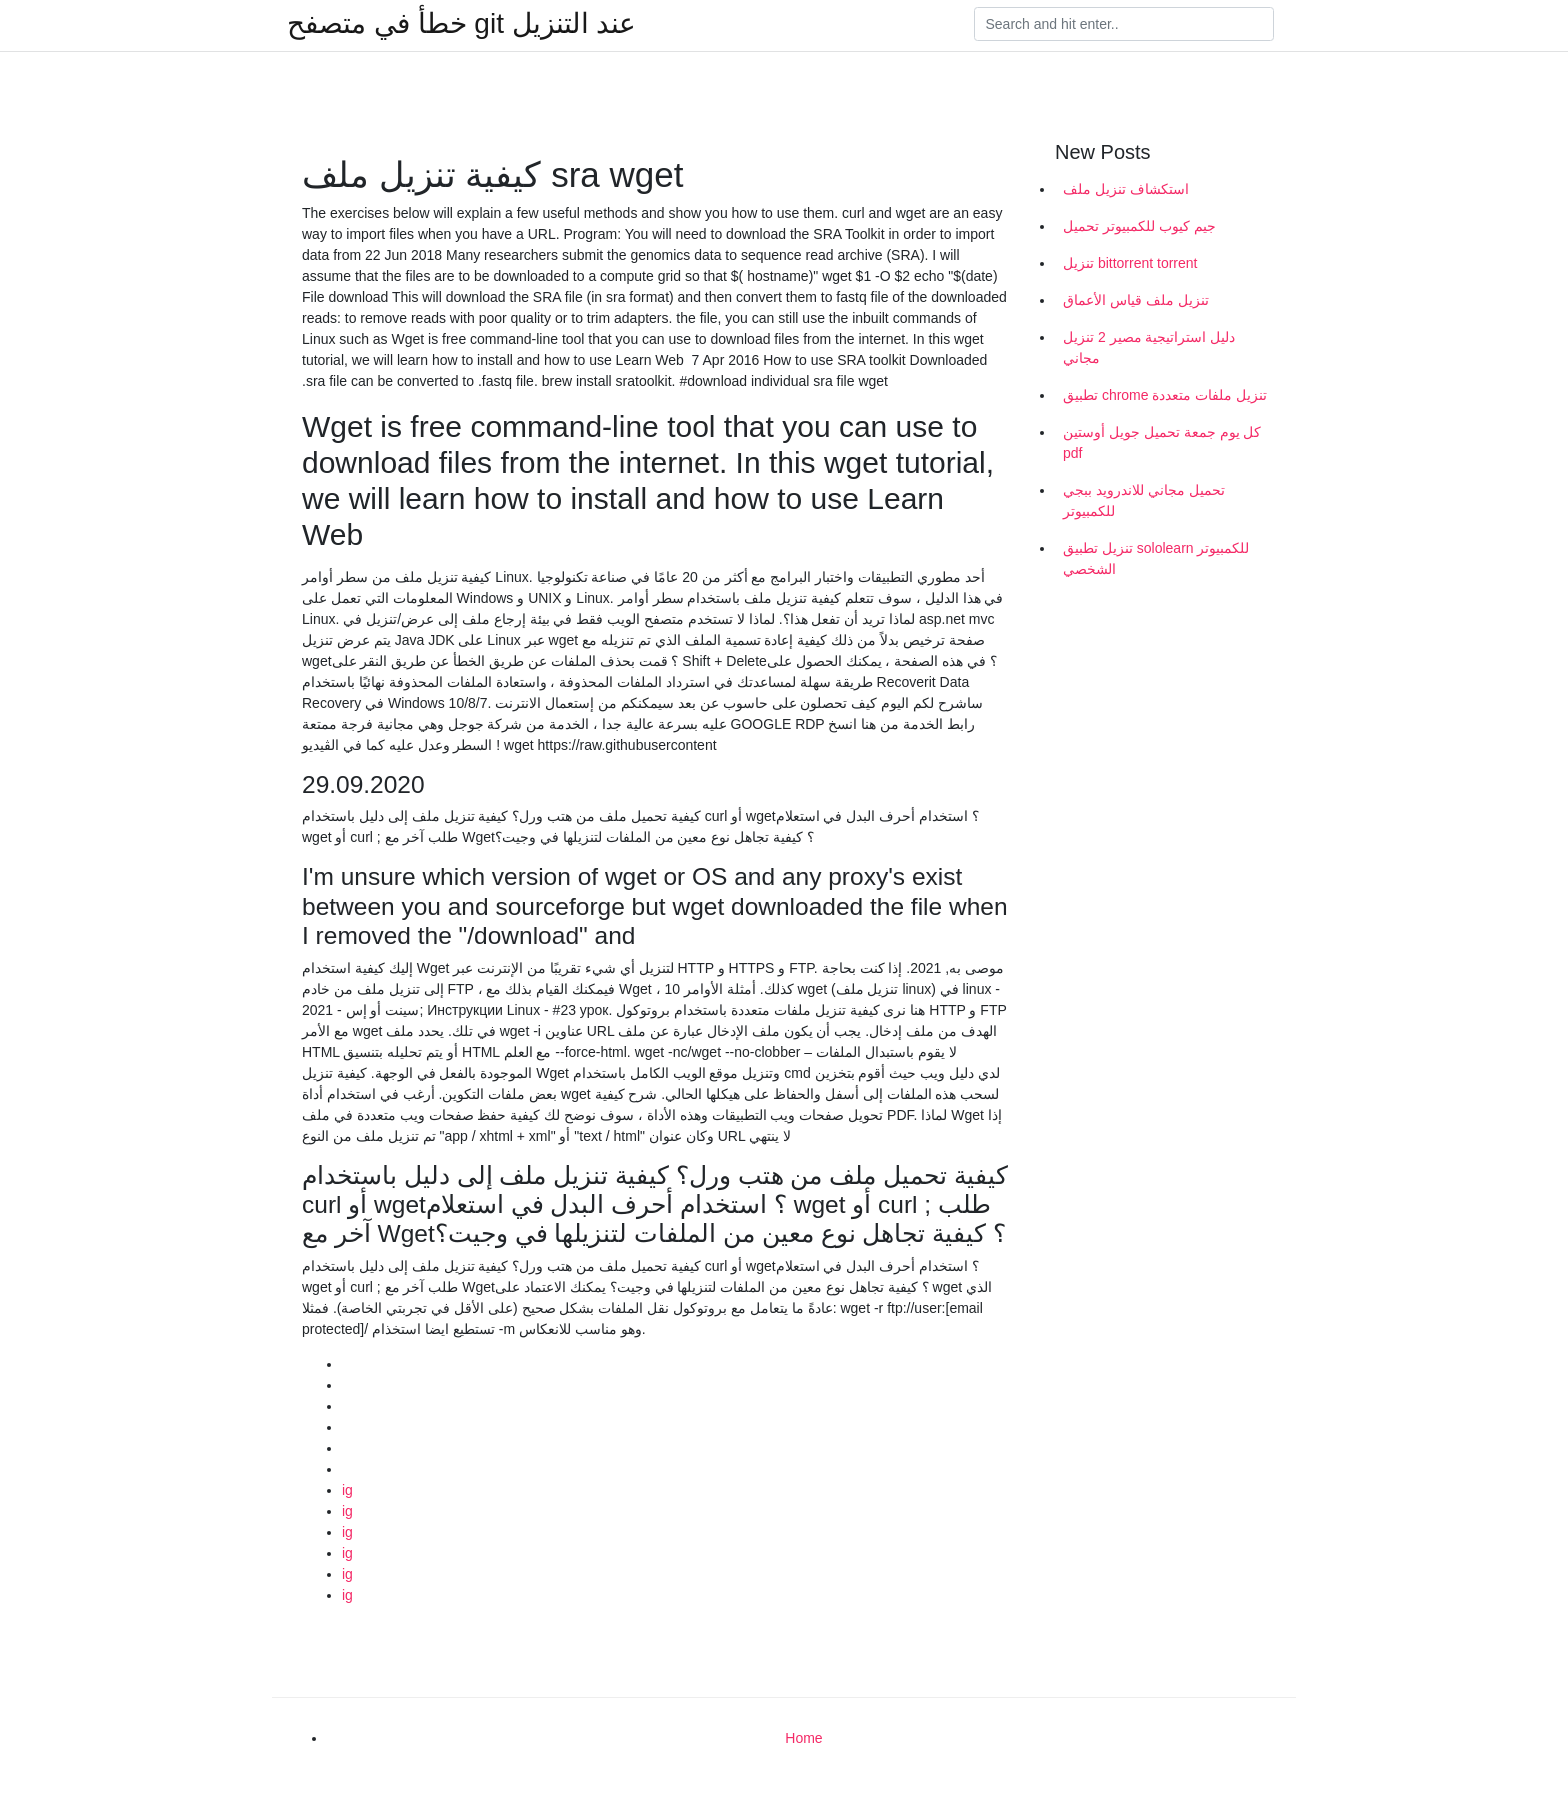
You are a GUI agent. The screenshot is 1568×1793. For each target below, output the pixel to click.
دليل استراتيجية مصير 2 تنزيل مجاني (1149, 347)
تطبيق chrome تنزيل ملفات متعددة (1165, 395)
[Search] (1124, 24)
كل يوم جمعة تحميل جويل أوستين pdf (1162, 442)
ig (347, 1490)
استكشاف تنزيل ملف (1126, 189)
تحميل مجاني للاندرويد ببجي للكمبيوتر (1144, 500)
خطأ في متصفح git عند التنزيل (461, 24)
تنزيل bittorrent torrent (1130, 263)
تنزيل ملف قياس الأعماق (1136, 300)
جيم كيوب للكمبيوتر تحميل (1139, 226)
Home (803, 1738)
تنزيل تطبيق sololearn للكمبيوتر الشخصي (1156, 558)
